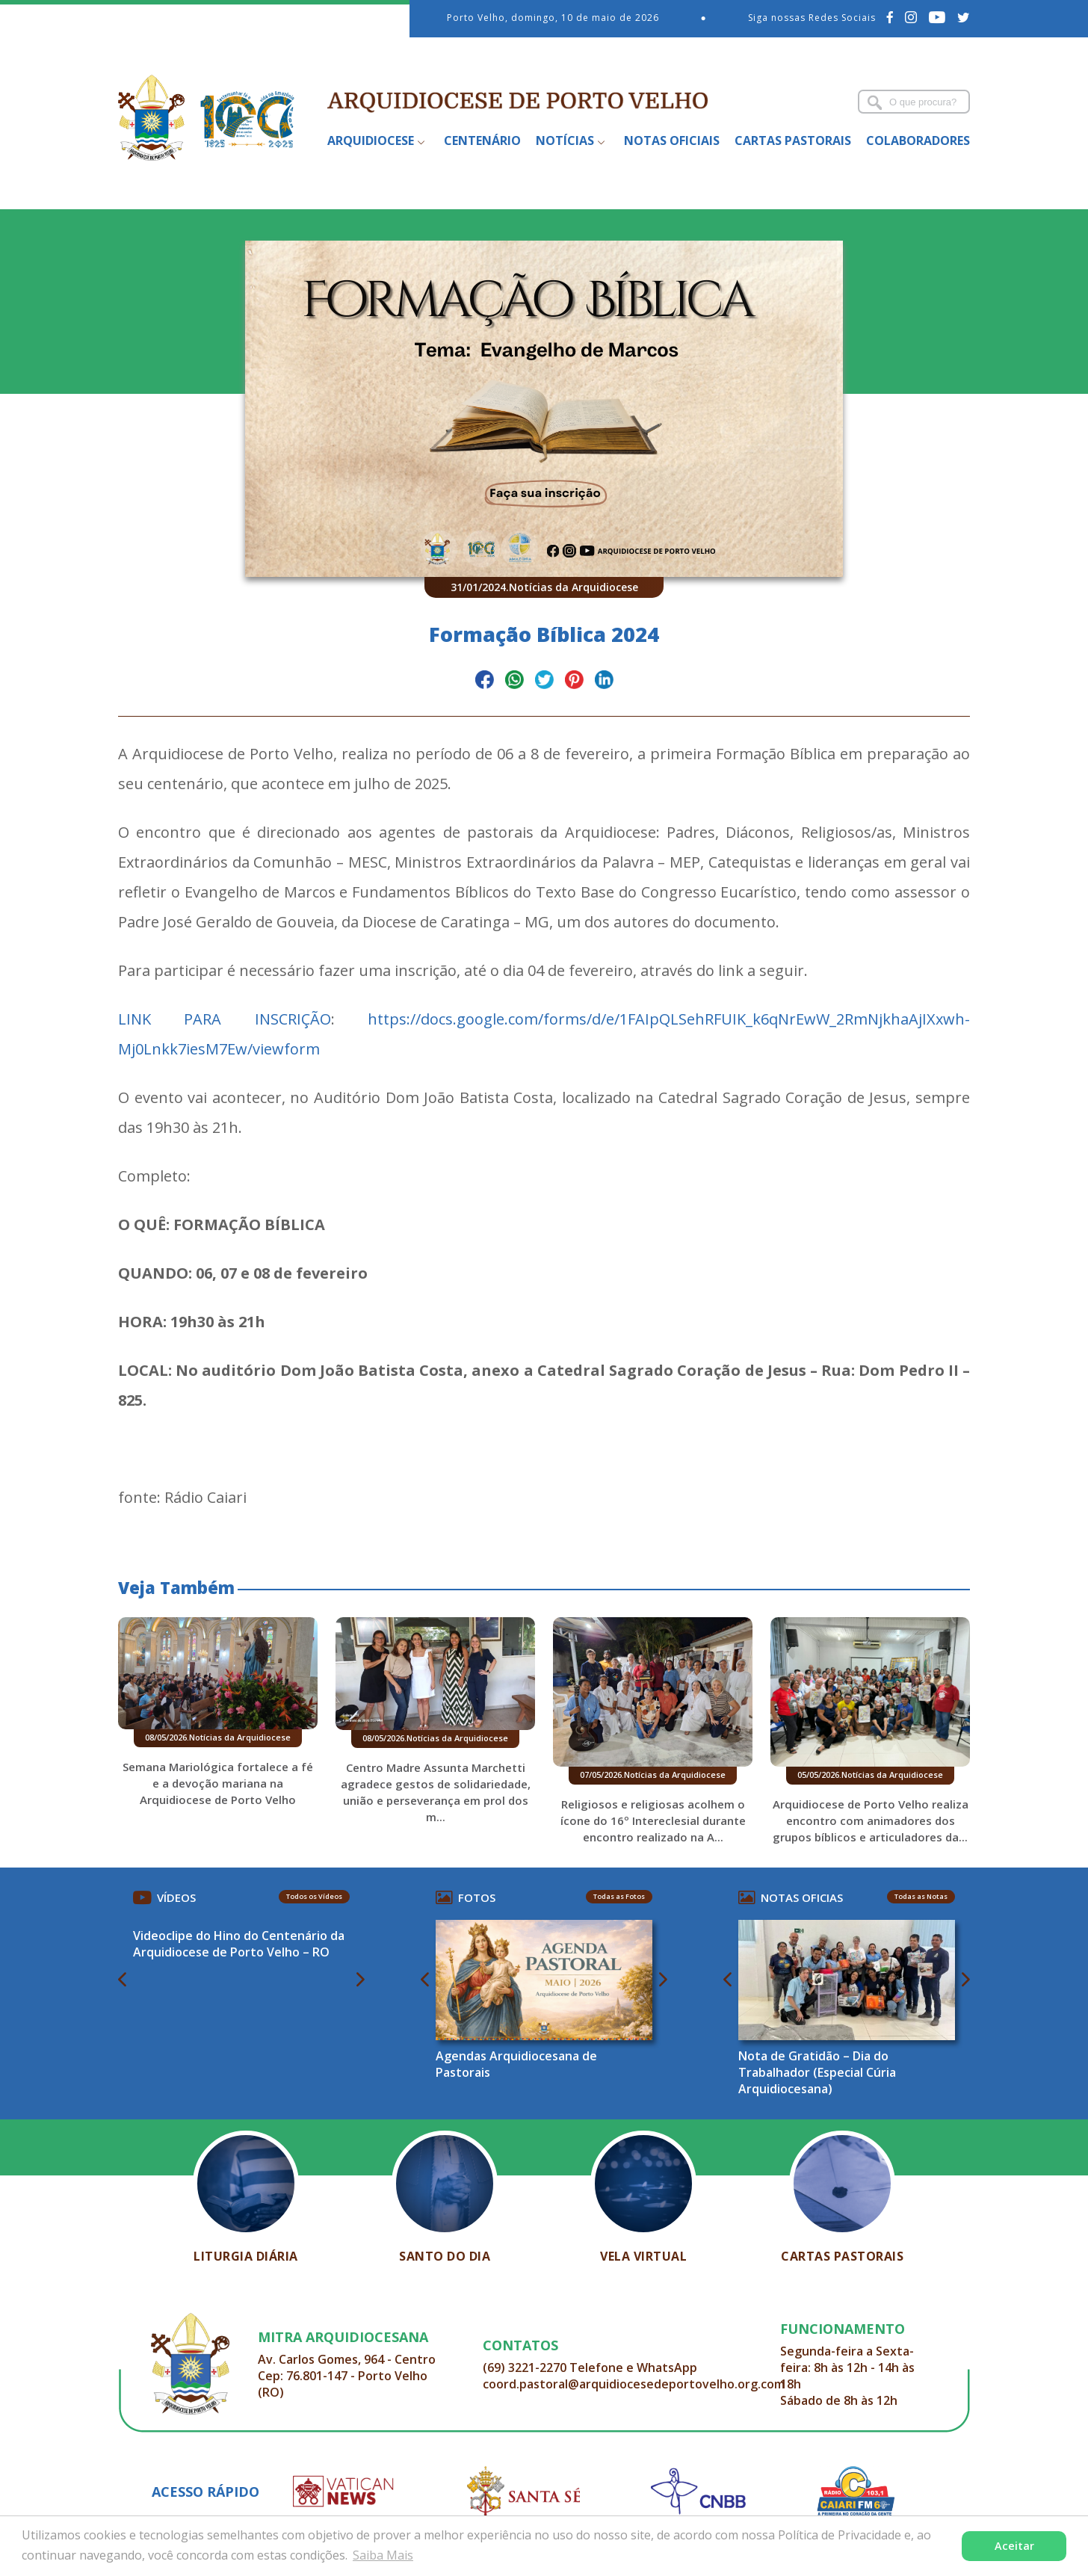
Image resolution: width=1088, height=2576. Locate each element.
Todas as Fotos (619, 1896)
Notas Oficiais (672, 140)
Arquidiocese (370, 140)
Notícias (565, 140)
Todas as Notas (921, 1896)
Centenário (482, 140)
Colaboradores (918, 140)
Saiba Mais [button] (383, 2555)
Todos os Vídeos (314, 1896)
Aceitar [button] (1014, 2546)
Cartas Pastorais (793, 140)
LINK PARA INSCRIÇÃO (224, 1019)
